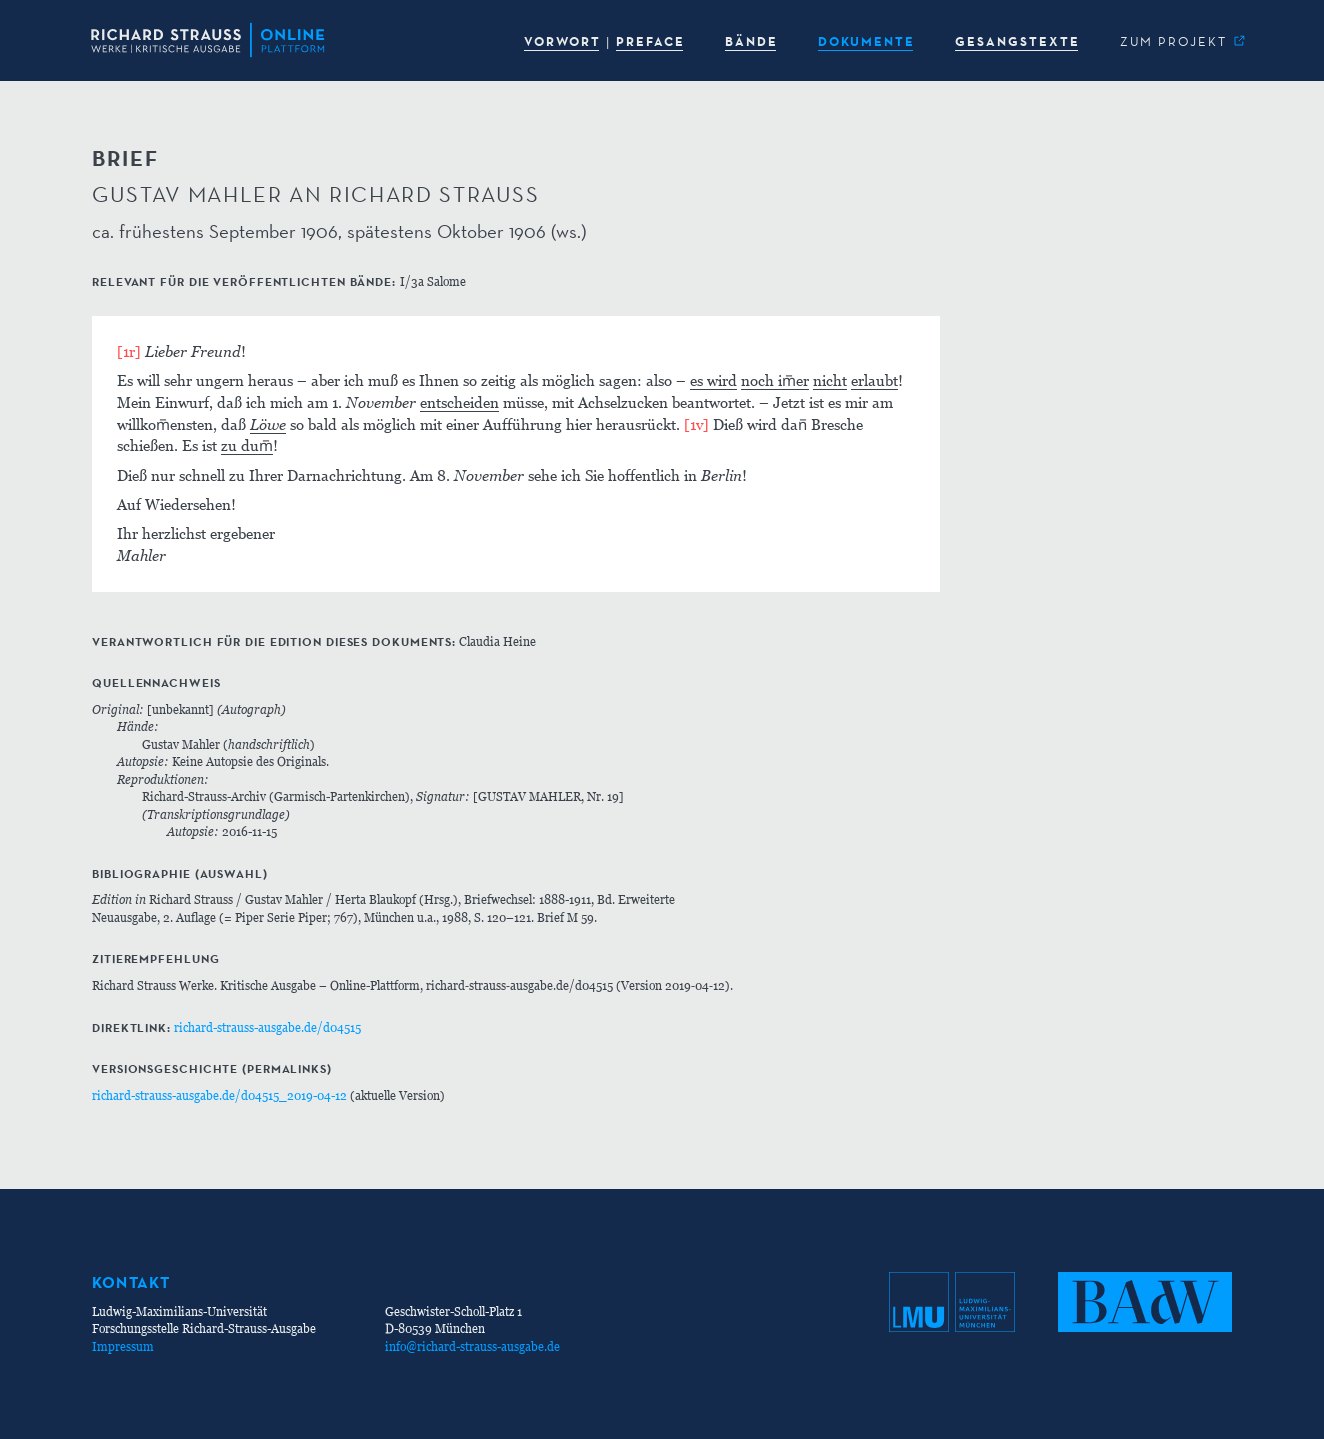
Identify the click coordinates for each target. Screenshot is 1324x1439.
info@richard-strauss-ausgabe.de (472, 1346)
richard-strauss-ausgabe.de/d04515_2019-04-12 (219, 1095)
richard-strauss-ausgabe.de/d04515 (267, 1027)
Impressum (123, 1346)
